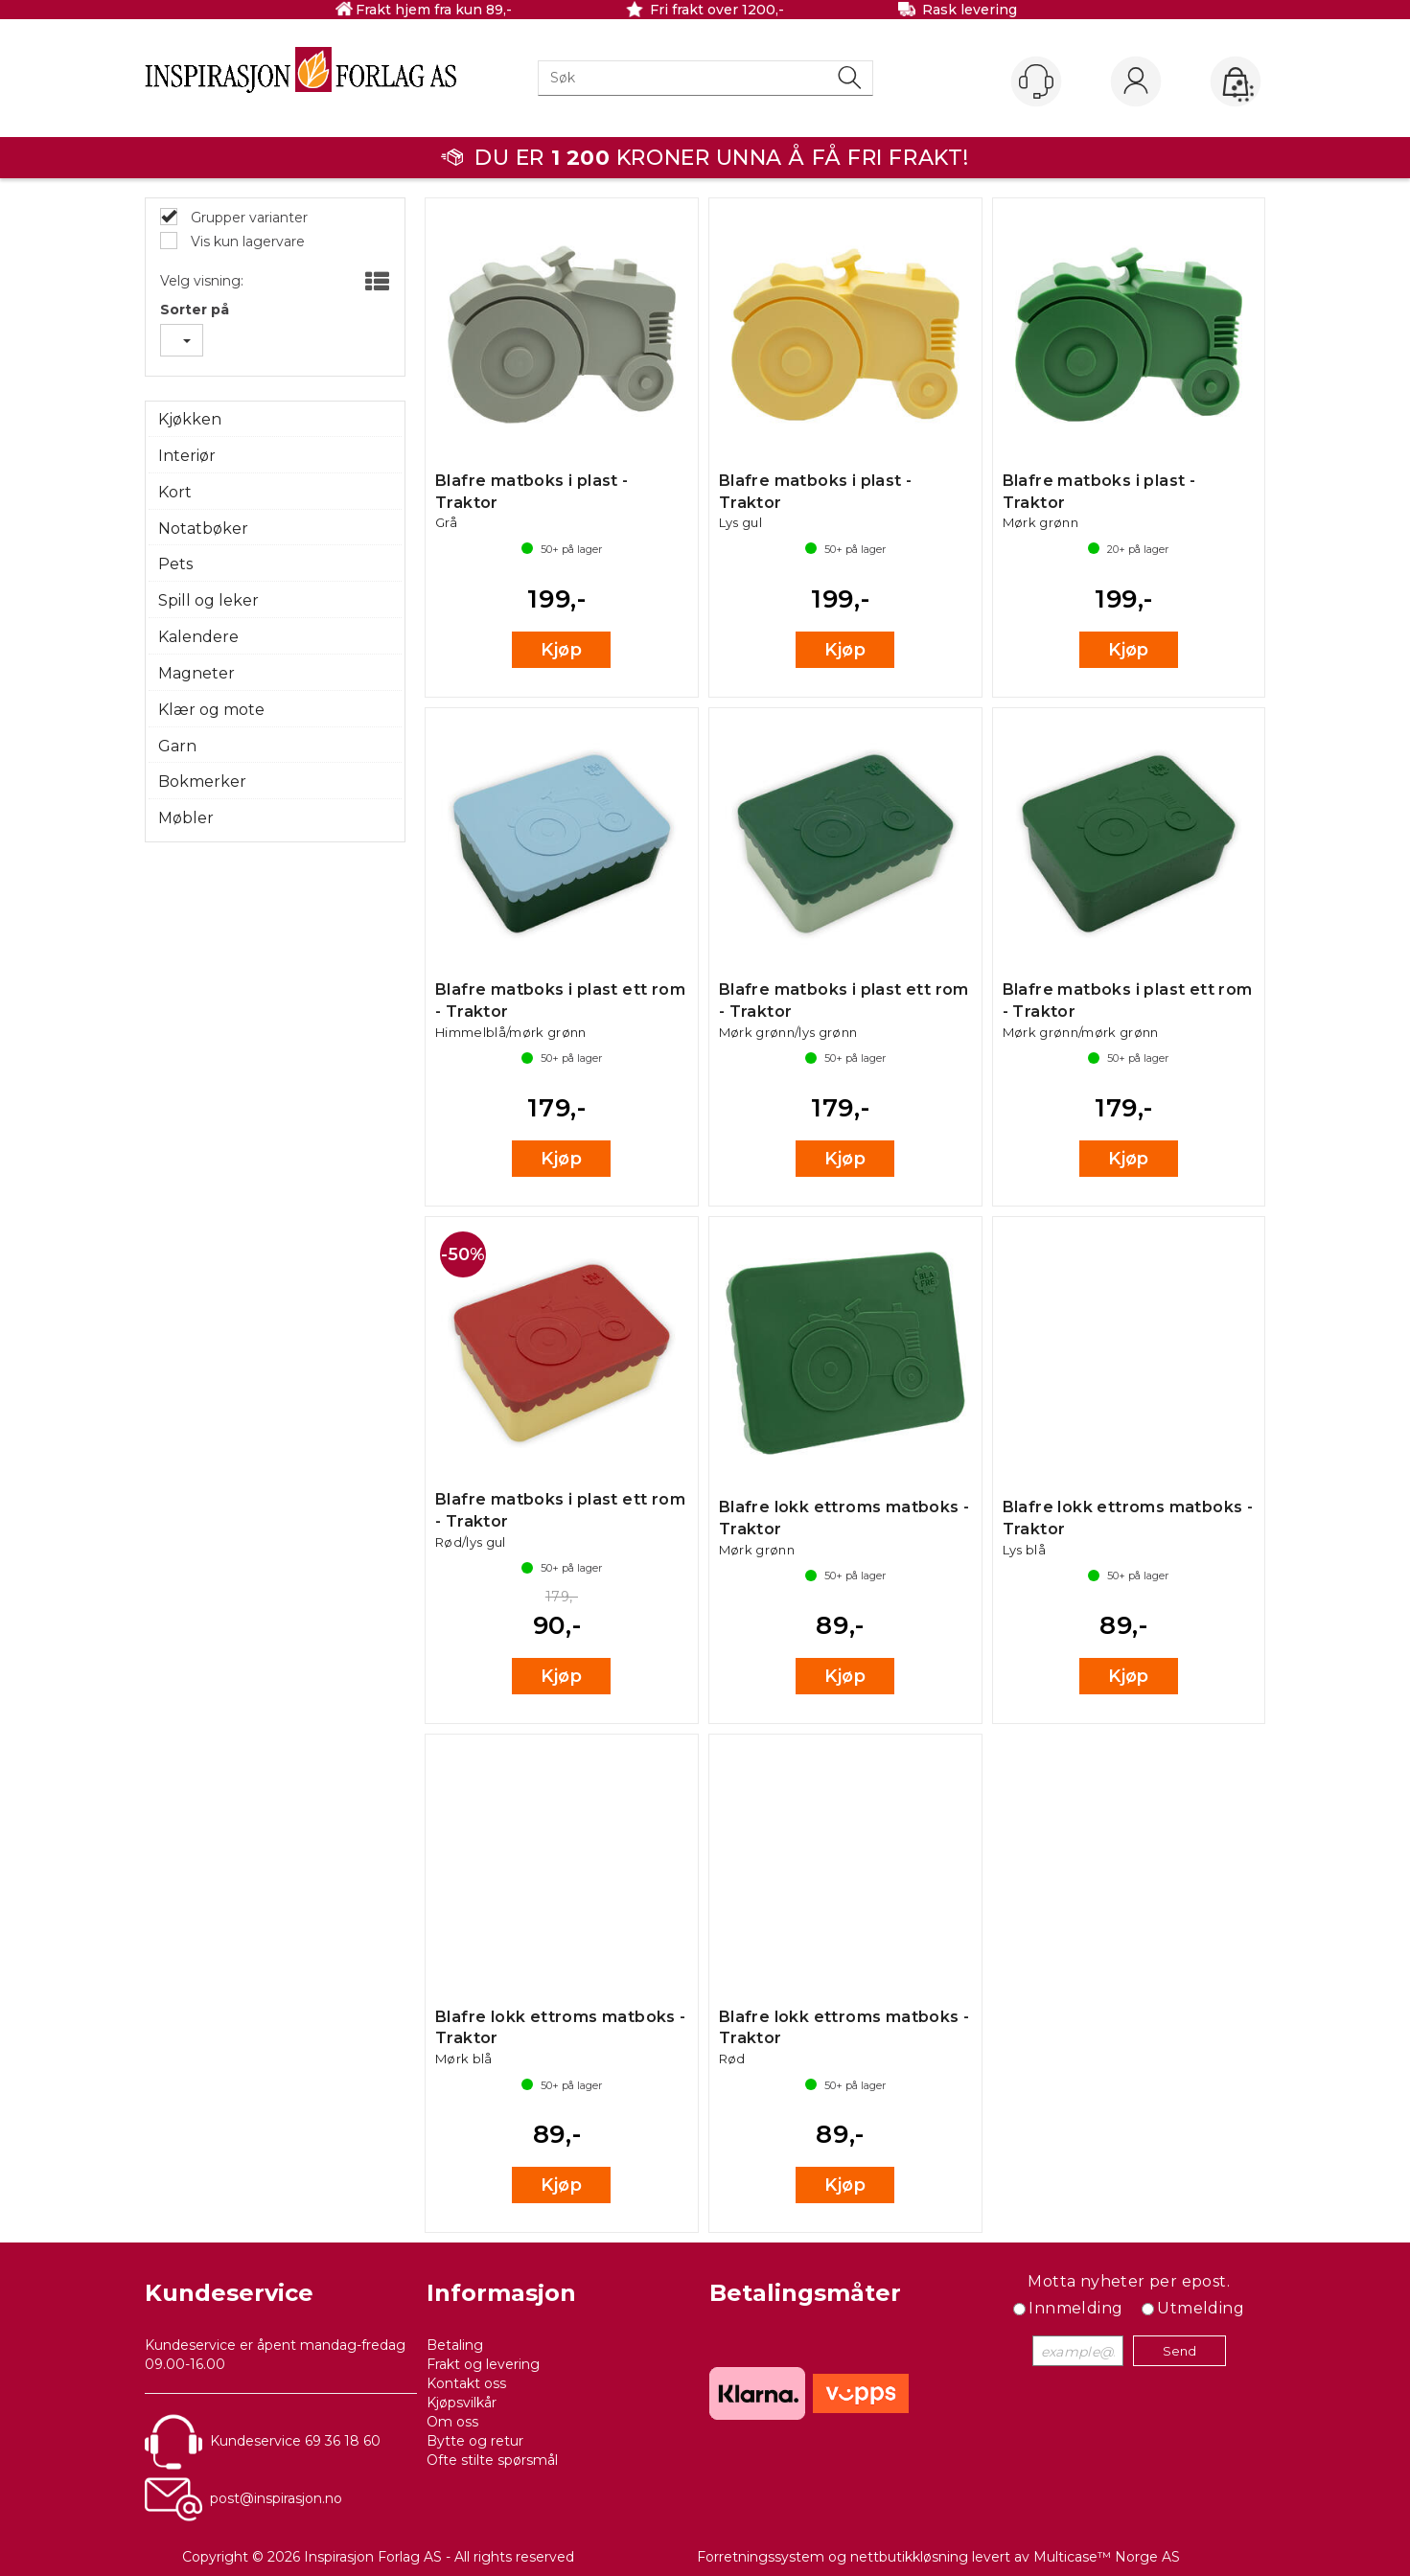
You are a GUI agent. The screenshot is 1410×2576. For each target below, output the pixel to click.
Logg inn (1136, 82)
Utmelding (1200, 2308)
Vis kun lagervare (246, 241)
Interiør (187, 456)
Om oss (452, 2421)
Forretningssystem (760, 2556)
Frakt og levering (483, 2364)
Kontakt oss (466, 2383)
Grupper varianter (247, 217)
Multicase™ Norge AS (1106, 2556)
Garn (177, 746)
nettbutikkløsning (909, 2556)
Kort (175, 492)
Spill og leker (208, 600)
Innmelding (1075, 2308)
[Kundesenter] (1036, 81)
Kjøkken (189, 419)
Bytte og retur (475, 2441)
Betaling (455, 2345)
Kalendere (198, 637)
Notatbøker (203, 528)
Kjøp (561, 649)
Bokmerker (202, 781)
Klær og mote (211, 710)
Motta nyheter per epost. (1129, 2281)
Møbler (186, 818)
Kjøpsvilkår (462, 2402)
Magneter (196, 673)
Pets (175, 564)
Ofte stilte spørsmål (492, 2460)
